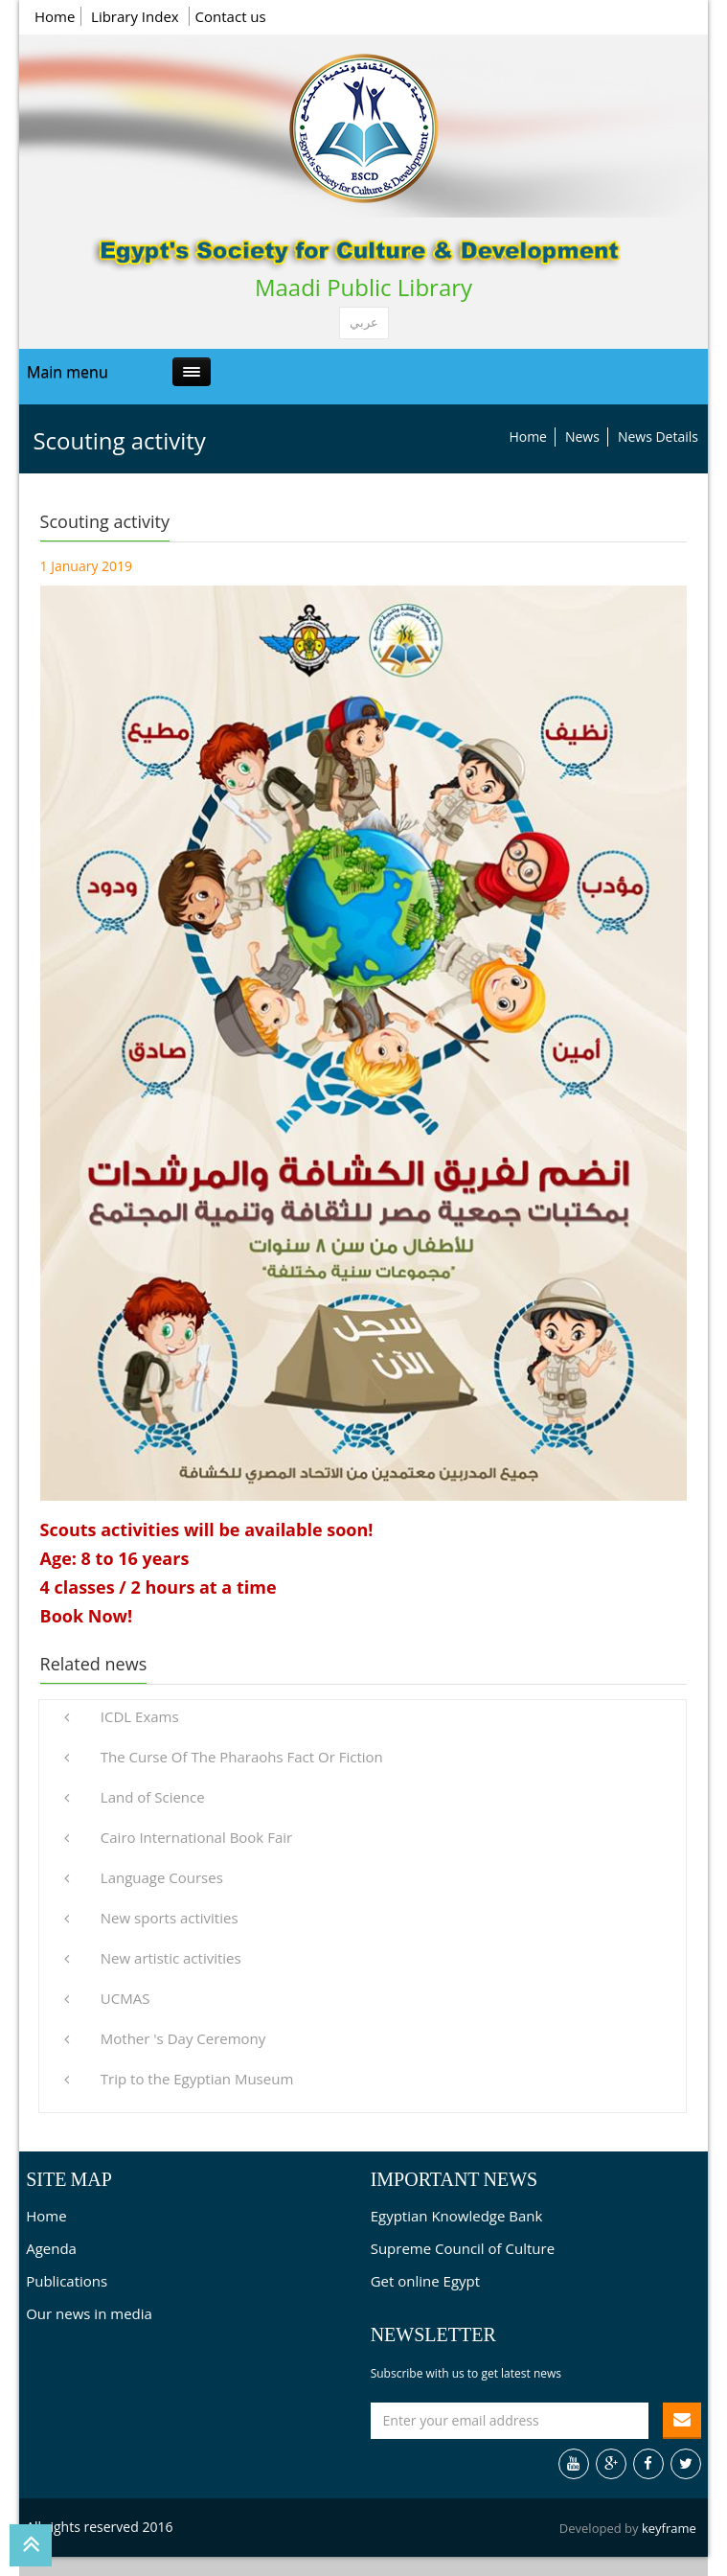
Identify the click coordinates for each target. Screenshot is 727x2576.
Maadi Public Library (363, 287)
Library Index (137, 16)
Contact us (230, 16)
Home (54, 16)
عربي (364, 322)
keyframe (669, 2528)
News (582, 436)
